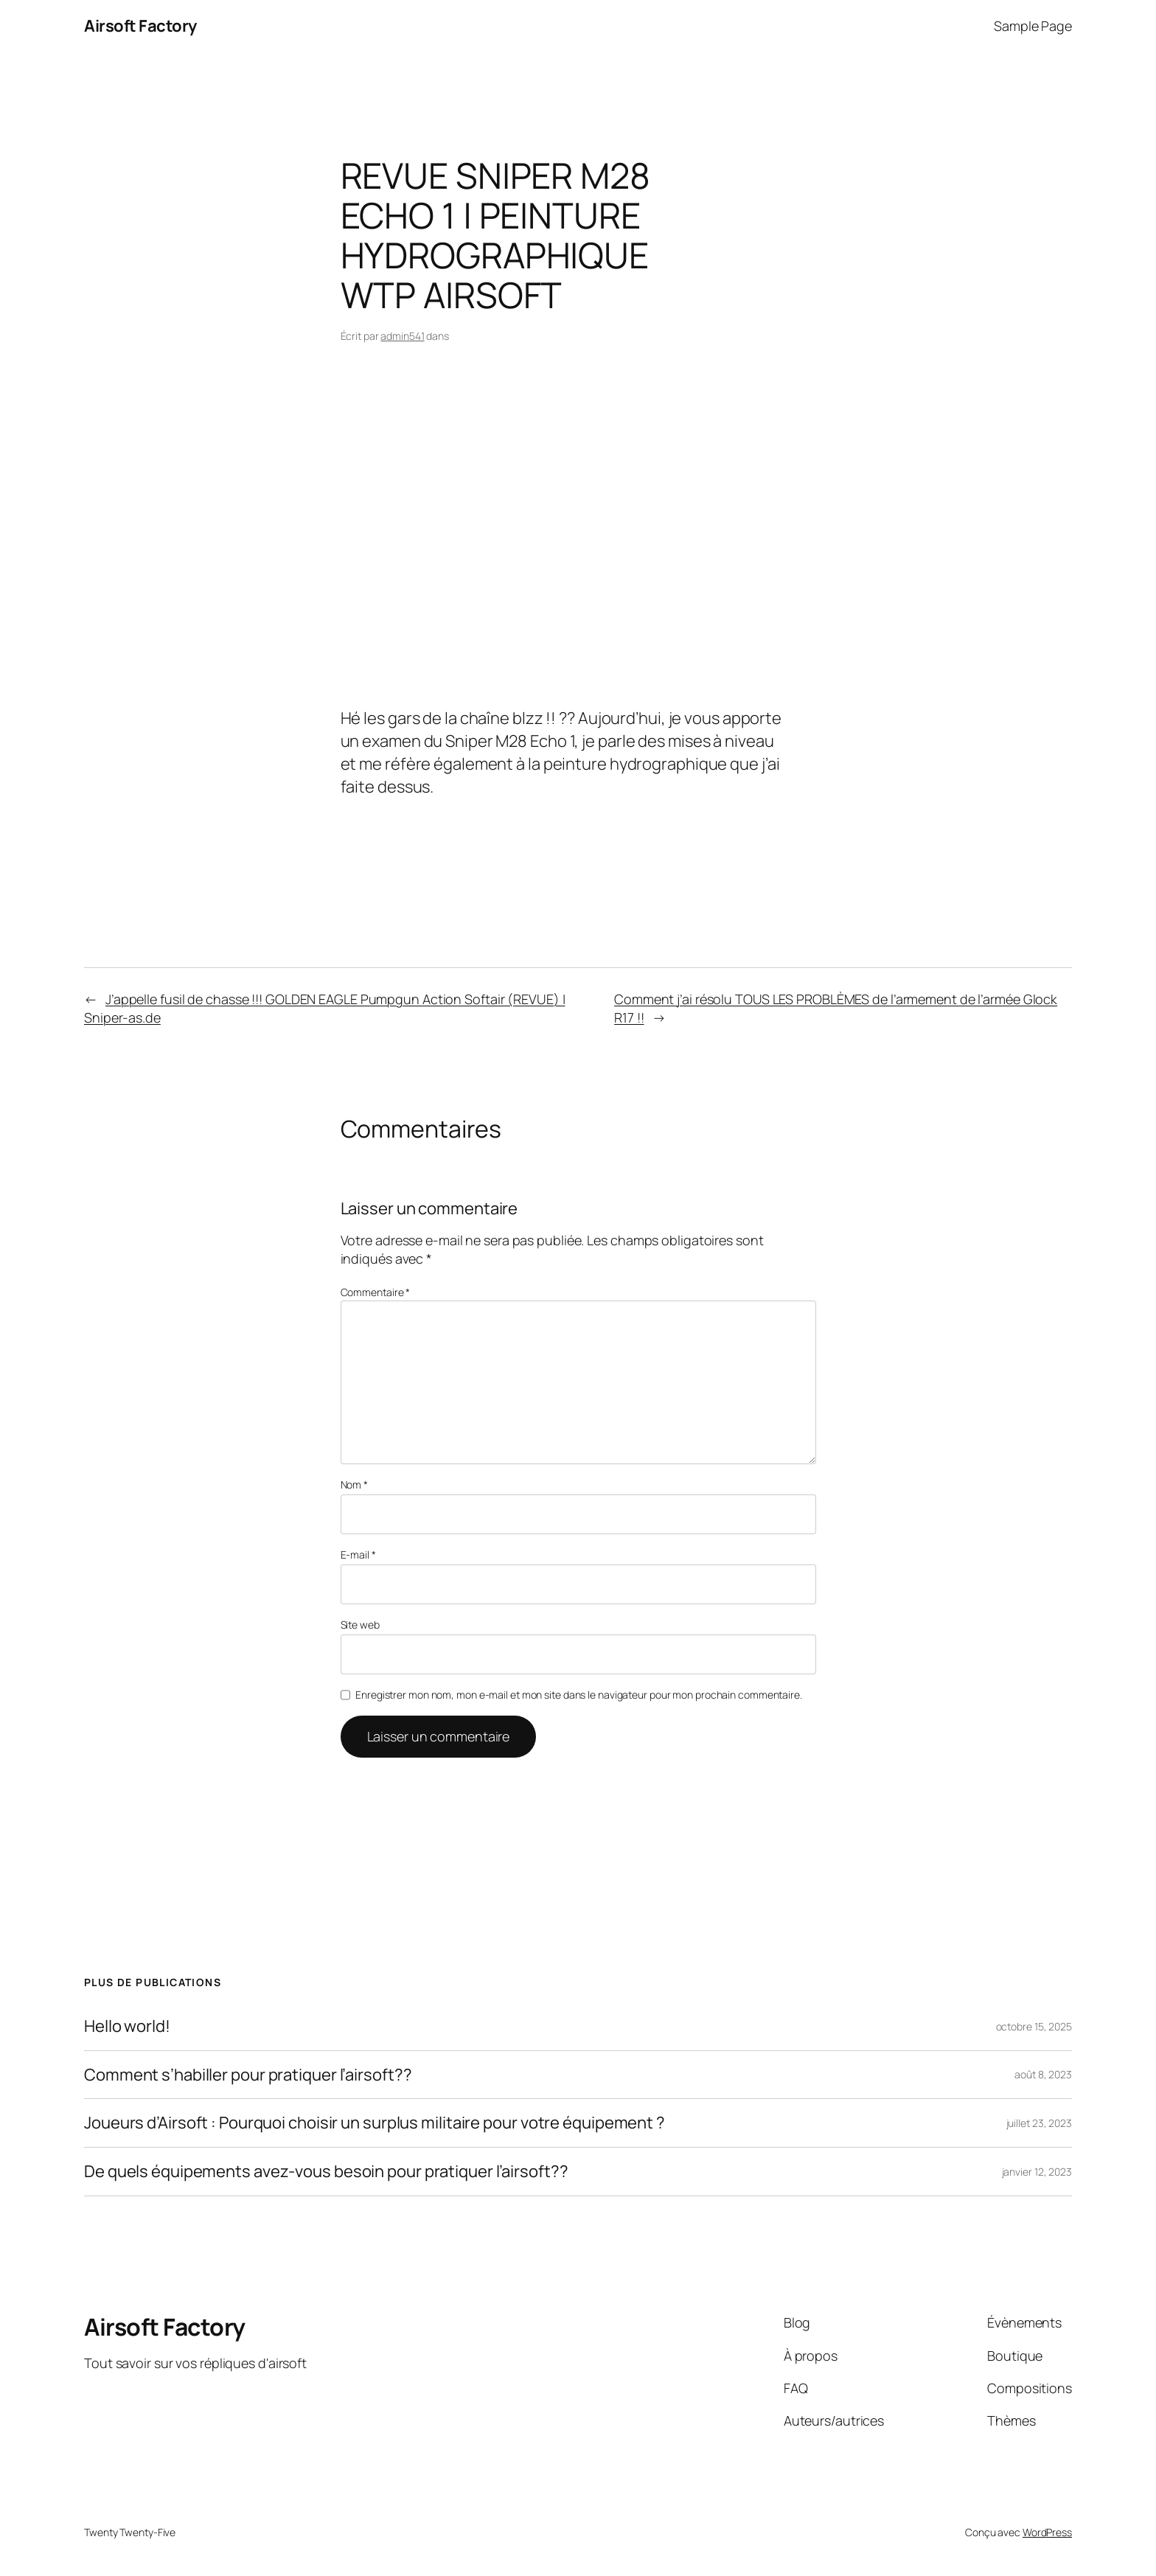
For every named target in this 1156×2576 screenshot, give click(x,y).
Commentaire (376, 1292)
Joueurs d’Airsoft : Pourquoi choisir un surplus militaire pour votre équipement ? (374, 2123)
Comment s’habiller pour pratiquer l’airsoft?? (248, 2075)
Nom (355, 1484)
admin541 (402, 336)
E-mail (358, 1555)
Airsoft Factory (140, 26)
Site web (360, 1625)
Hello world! (127, 2026)
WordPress (1047, 2532)
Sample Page (1033, 26)
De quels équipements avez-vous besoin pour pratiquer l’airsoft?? (326, 2171)
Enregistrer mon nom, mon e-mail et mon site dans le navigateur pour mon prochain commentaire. (578, 1695)
